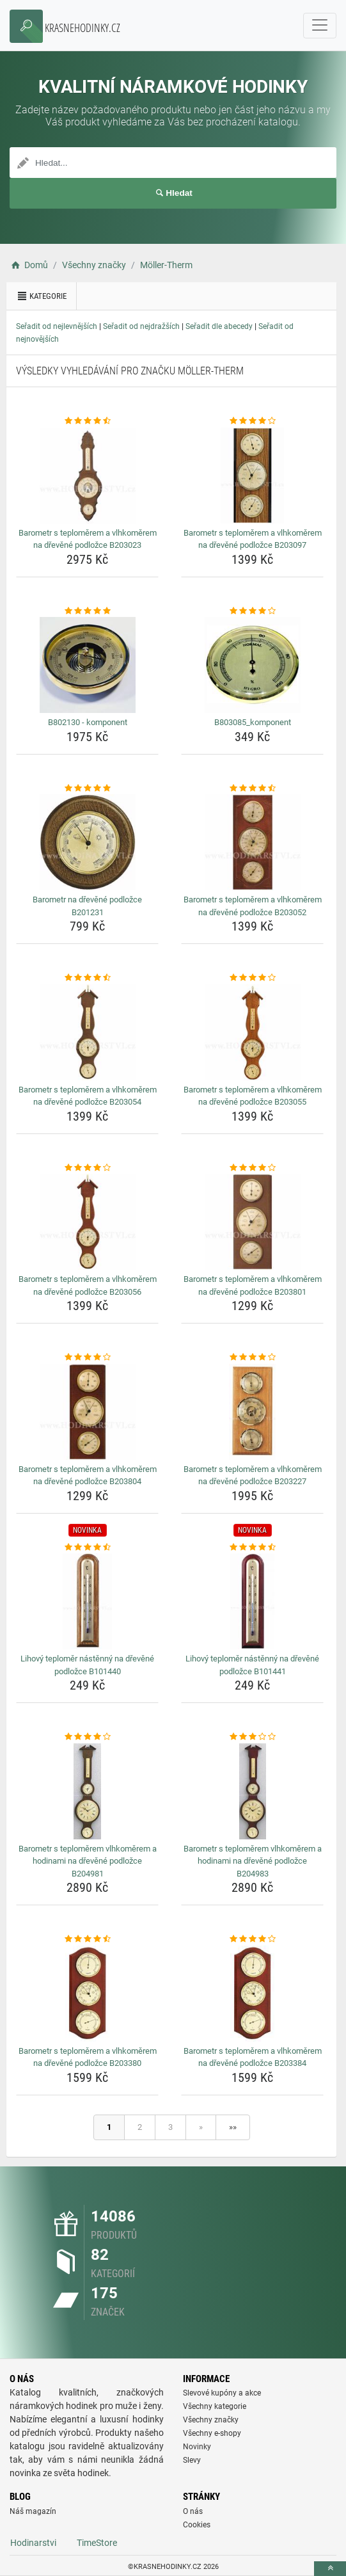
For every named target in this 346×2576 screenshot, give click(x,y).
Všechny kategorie (214, 2406)
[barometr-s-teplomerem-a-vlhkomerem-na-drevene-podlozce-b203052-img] (252, 842)
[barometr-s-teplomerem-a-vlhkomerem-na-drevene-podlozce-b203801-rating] (252, 1168)
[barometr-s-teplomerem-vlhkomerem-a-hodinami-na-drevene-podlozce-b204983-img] (252, 1791)
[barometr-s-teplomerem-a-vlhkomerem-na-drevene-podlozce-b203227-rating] (252, 1357)
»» (233, 2127)
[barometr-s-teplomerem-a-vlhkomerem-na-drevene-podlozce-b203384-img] (252, 1994)
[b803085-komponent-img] (252, 665)
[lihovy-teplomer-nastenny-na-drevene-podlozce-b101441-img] (252, 1601)
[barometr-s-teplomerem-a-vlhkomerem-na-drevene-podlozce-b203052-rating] (252, 788)
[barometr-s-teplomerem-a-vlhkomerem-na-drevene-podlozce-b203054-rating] (87, 978)
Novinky (197, 2446)
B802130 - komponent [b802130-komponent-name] (87, 722)
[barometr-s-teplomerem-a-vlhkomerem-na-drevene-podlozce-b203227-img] (252, 1412)
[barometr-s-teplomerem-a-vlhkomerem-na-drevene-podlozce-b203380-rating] (87, 1939)
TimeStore (97, 2543)
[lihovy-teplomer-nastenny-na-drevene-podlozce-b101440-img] (87, 1601)
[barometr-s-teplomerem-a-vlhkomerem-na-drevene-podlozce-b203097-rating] (252, 421)
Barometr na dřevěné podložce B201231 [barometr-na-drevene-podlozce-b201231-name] (87, 906)
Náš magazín (33, 2511)
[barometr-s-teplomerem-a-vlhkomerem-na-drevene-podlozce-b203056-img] (87, 1222)
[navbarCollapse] (319, 25)
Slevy (192, 2460)
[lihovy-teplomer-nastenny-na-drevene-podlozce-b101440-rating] (87, 1547)
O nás (193, 2511)
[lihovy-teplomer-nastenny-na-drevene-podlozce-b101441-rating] (252, 1547)
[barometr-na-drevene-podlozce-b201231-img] (87, 842)
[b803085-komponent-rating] (252, 611)
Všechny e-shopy (212, 2433)
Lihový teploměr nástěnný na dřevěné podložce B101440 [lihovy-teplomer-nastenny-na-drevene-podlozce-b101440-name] (87, 1665)
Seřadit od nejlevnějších (56, 326)
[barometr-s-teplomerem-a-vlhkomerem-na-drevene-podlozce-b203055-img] (252, 1032)
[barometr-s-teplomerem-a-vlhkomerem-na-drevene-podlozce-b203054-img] (87, 1032)
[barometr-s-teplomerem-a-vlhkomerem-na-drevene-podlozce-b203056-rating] (87, 1168)
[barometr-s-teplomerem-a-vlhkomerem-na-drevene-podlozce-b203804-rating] (87, 1357)
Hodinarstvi (33, 2543)
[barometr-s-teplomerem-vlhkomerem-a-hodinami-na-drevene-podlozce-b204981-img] (87, 1791)
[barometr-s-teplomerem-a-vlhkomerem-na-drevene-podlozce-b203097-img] (252, 476)
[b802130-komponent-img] (87, 665)
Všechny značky (211, 2419)
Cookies (196, 2524)
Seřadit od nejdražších (141, 326)
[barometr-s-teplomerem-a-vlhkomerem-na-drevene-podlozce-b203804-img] (87, 1412)
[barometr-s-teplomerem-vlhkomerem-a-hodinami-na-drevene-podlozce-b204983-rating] (252, 1737)
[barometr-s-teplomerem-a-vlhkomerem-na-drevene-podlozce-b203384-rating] (252, 1939)
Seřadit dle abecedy (219, 326)
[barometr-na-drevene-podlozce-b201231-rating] (87, 788)
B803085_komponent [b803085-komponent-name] (252, 722)
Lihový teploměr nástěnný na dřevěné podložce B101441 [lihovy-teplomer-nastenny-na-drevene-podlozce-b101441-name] (252, 1665)
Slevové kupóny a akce (222, 2392)
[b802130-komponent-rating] (87, 611)
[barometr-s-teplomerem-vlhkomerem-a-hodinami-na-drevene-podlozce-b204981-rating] (87, 1737)
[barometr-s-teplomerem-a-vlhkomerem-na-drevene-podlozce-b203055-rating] (252, 978)
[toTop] (330, 2568)
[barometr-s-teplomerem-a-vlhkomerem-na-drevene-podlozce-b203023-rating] (87, 421)
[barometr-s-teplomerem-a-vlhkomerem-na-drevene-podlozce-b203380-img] (87, 1994)
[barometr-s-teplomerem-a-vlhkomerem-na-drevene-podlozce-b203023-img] (87, 476)
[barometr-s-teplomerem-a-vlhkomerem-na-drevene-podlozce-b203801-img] (252, 1222)
